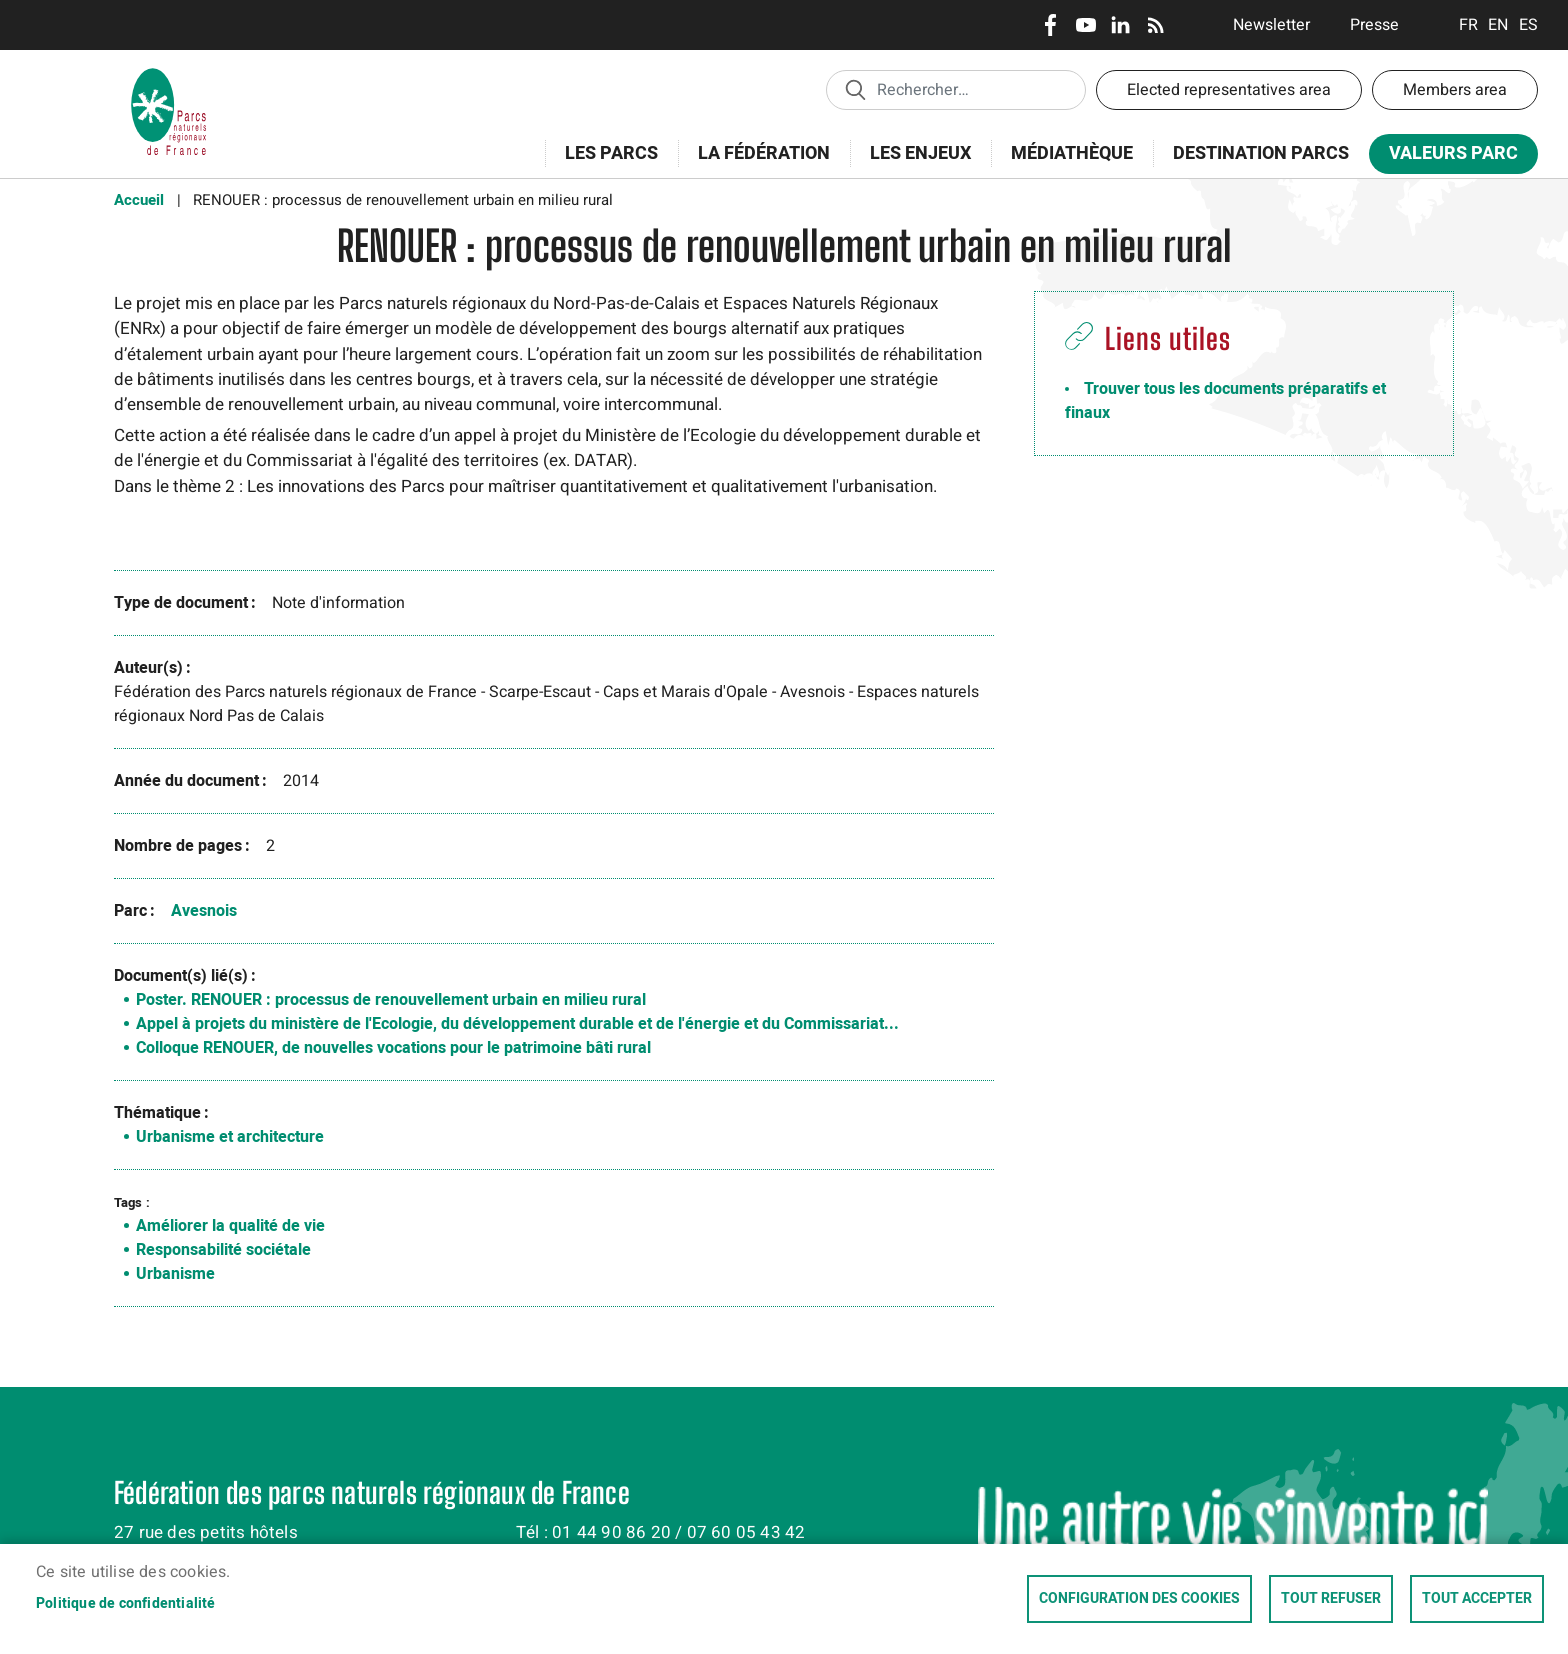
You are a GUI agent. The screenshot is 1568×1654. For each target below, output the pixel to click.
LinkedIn (1120, 25)
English (1498, 25)
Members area (1455, 90)
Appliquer (855, 89)
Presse (1374, 25)
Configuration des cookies (1139, 1599)
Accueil (139, 200)
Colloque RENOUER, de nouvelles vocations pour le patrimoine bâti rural (393, 1048)
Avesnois (204, 911)
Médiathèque (1072, 153)
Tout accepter (1477, 1599)
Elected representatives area (1229, 90)
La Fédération (757, 164)
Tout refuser (1331, 1599)
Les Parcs (605, 164)
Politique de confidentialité (126, 1604)
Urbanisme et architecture (230, 1137)
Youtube (1085, 25)
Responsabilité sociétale (223, 1250)
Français (1468, 25)
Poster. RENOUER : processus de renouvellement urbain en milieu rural (391, 1000)
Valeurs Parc (1447, 157)
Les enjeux (914, 164)
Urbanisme (175, 1274)
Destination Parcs (1261, 153)
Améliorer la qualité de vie (230, 1226)
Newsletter (1271, 25)
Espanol (1528, 25)
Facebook (1050, 25)
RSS (1155, 25)
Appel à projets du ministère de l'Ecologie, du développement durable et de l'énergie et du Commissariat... (517, 1024)
